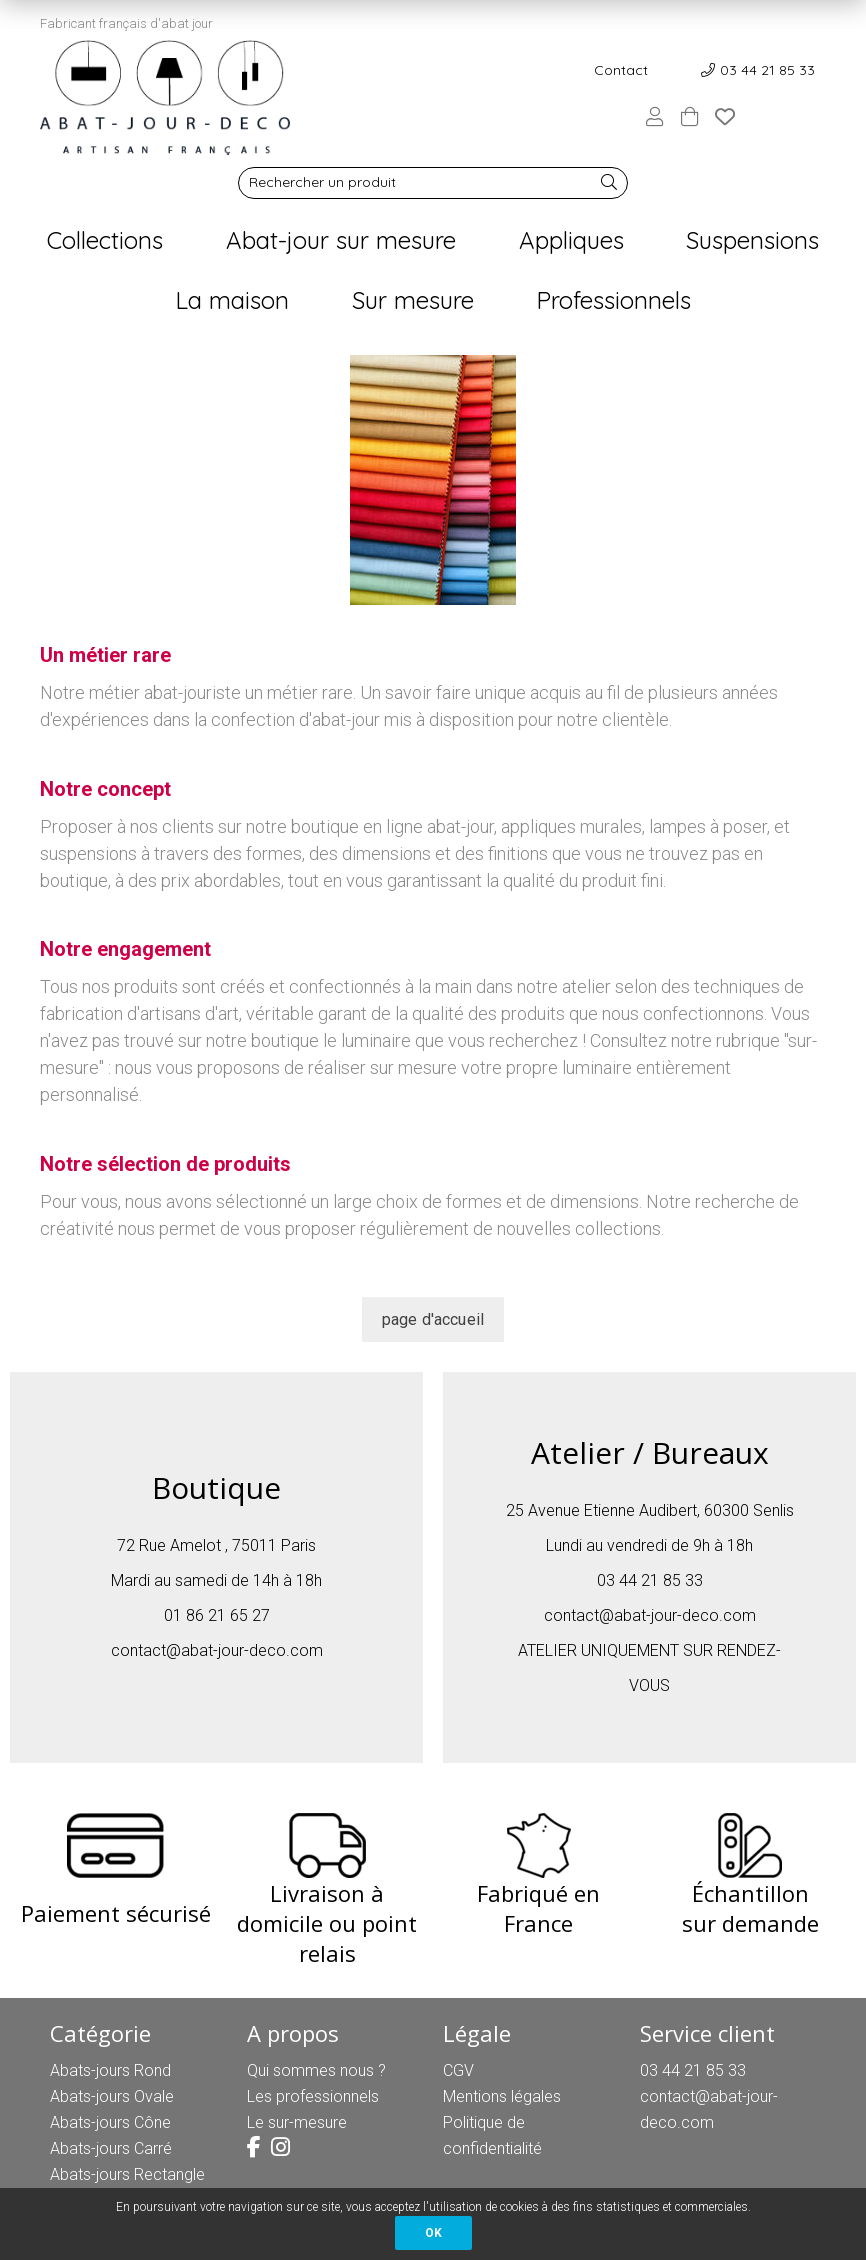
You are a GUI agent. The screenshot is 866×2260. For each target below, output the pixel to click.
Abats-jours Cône (110, 2122)
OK (433, 2233)
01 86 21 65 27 (217, 1615)
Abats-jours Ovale (112, 2096)
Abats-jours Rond (110, 2070)
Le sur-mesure (297, 2122)
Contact (621, 70)
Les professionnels (313, 2096)
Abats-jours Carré (111, 2148)
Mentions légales (502, 2096)
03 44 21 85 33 (767, 70)
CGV (458, 2070)
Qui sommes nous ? (316, 2070)
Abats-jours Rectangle (127, 2174)
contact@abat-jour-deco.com (217, 1650)
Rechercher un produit (322, 182)
